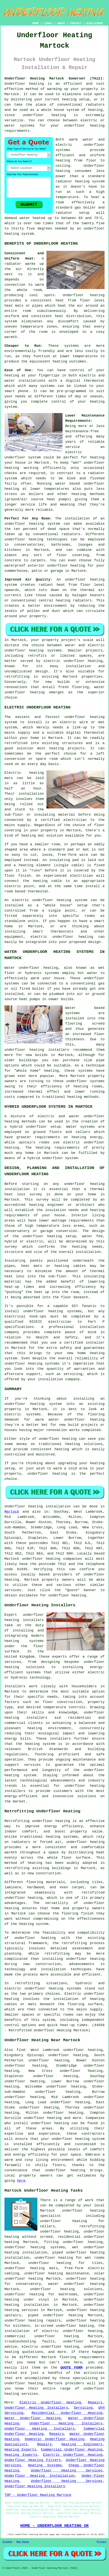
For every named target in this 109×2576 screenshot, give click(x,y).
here (21, 2181)
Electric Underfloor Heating (50, 2402)
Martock (11, 1512)
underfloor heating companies (52, 1559)
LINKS (48, 23)
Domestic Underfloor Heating (54, 2439)
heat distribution (73, 316)
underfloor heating (84, 126)
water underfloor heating (76, 2284)
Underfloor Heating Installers (36, 2408)
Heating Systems (45, 2465)
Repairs (95, 2402)
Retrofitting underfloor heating (37, 1821)
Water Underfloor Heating (32, 2418)
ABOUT (61, 23)
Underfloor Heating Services (66, 2470)
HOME (35, 23)
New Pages (22, 2542)
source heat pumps (50, 499)
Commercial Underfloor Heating (71, 2450)
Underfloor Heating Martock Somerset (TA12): (54, 78)
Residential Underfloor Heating (67, 2413)
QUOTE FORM (71, 2368)
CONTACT (76, 23)
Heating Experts (20, 2450)
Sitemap (7, 2542)
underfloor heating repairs (32, 2320)
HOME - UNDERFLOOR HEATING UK (54, 2525)
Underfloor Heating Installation (39, 2476)
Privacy (101, 2542)
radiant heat (52, 585)
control (58, 402)
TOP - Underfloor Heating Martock (37, 2495)
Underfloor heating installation (37, 1506)
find (20, 2050)
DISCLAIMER (94, 23)
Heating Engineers (81, 2444)
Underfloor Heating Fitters (32, 2460)
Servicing (83, 2408)
